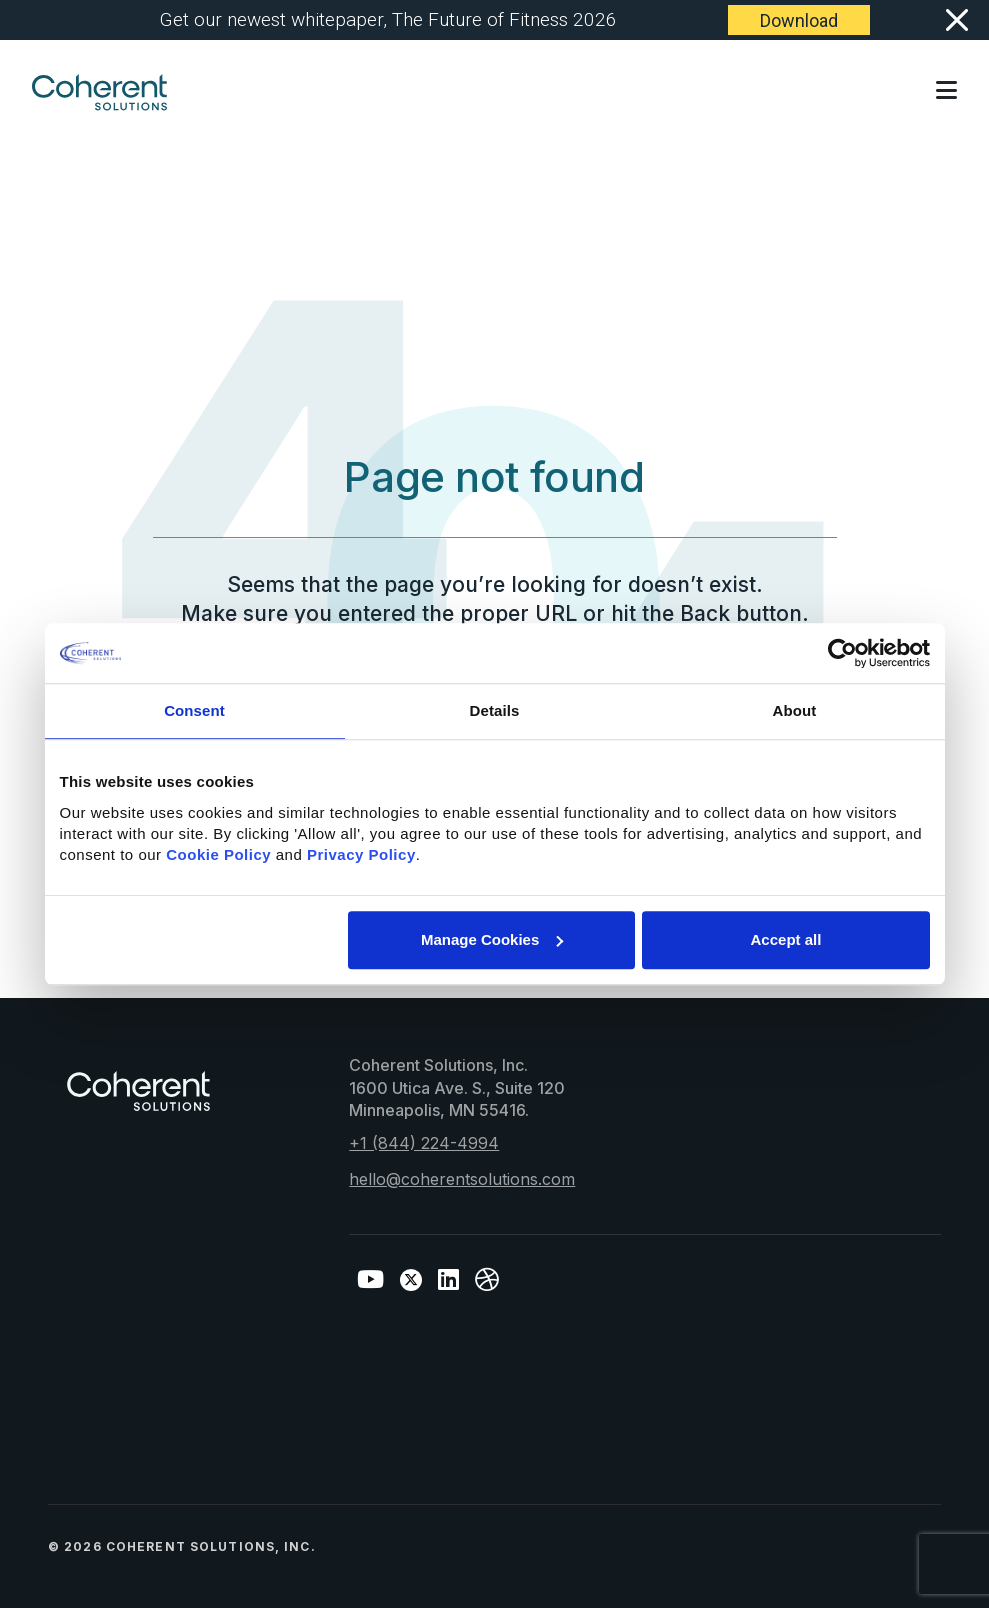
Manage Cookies (492, 939)
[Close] (956, 20)
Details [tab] (495, 710)
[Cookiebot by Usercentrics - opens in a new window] (842, 653)
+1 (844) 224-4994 (424, 1143)
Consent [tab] (194, 710)
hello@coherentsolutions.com (462, 1179)
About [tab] (795, 710)
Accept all (786, 939)
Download (799, 20)
